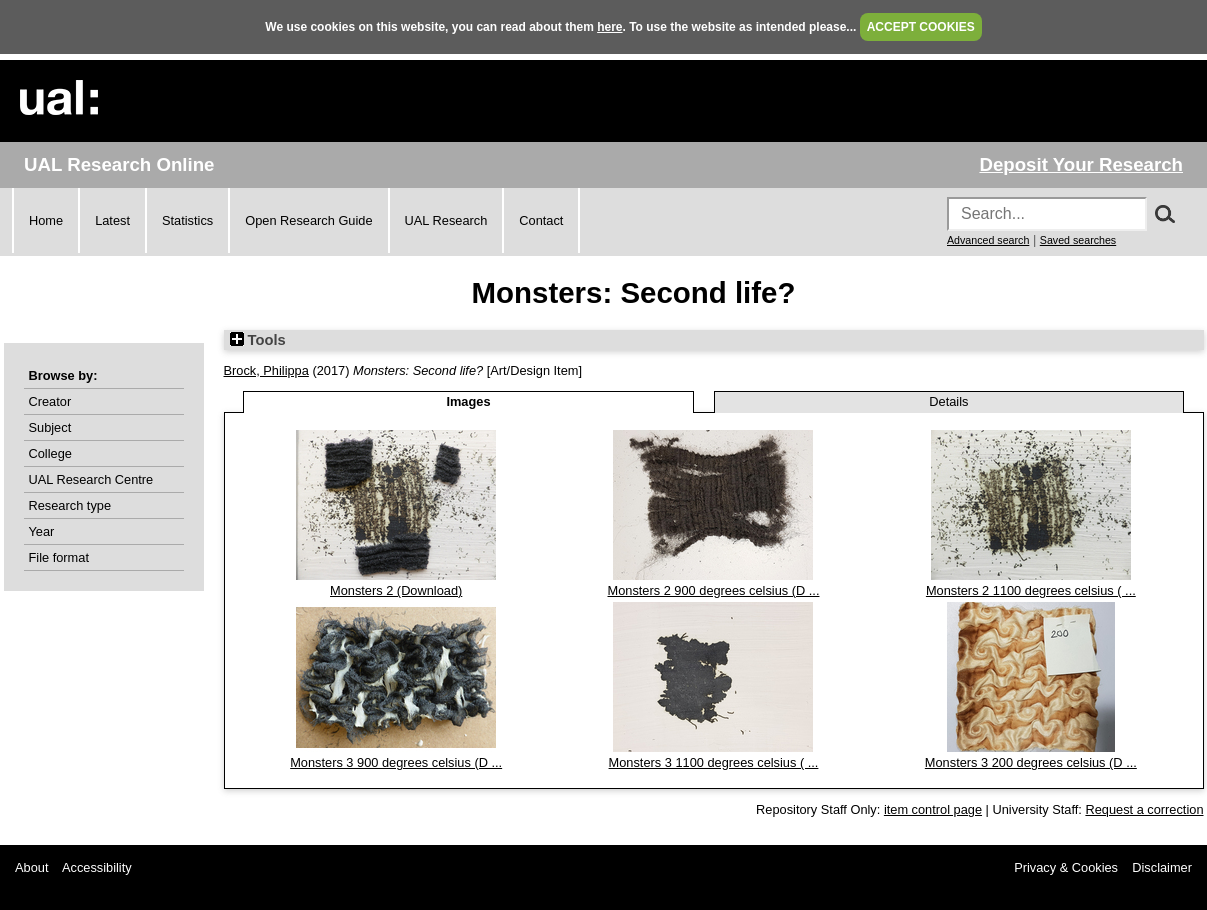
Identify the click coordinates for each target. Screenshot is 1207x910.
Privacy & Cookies (1066, 867)
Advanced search (988, 240)
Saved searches (1078, 240)
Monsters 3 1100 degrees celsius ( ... (714, 762)
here (609, 27)
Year (42, 531)
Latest (112, 220)
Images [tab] (468, 401)
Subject (50, 427)
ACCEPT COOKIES (921, 27)
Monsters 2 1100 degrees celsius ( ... (1031, 590)
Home (46, 220)
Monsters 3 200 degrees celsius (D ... (1031, 762)
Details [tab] (948, 401)
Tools (258, 340)
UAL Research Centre (91, 479)
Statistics (187, 220)
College (50, 453)
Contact (541, 220)
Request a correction (1144, 809)
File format (59, 557)
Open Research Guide (308, 220)
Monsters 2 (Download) (396, 590)
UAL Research (446, 220)
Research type (70, 505)
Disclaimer (1162, 867)
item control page (933, 809)
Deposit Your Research (1081, 164)
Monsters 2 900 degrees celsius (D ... (714, 590)
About (31, 867)
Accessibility (97, 867)
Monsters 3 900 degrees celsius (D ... (396, 762)
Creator (50, 401)
